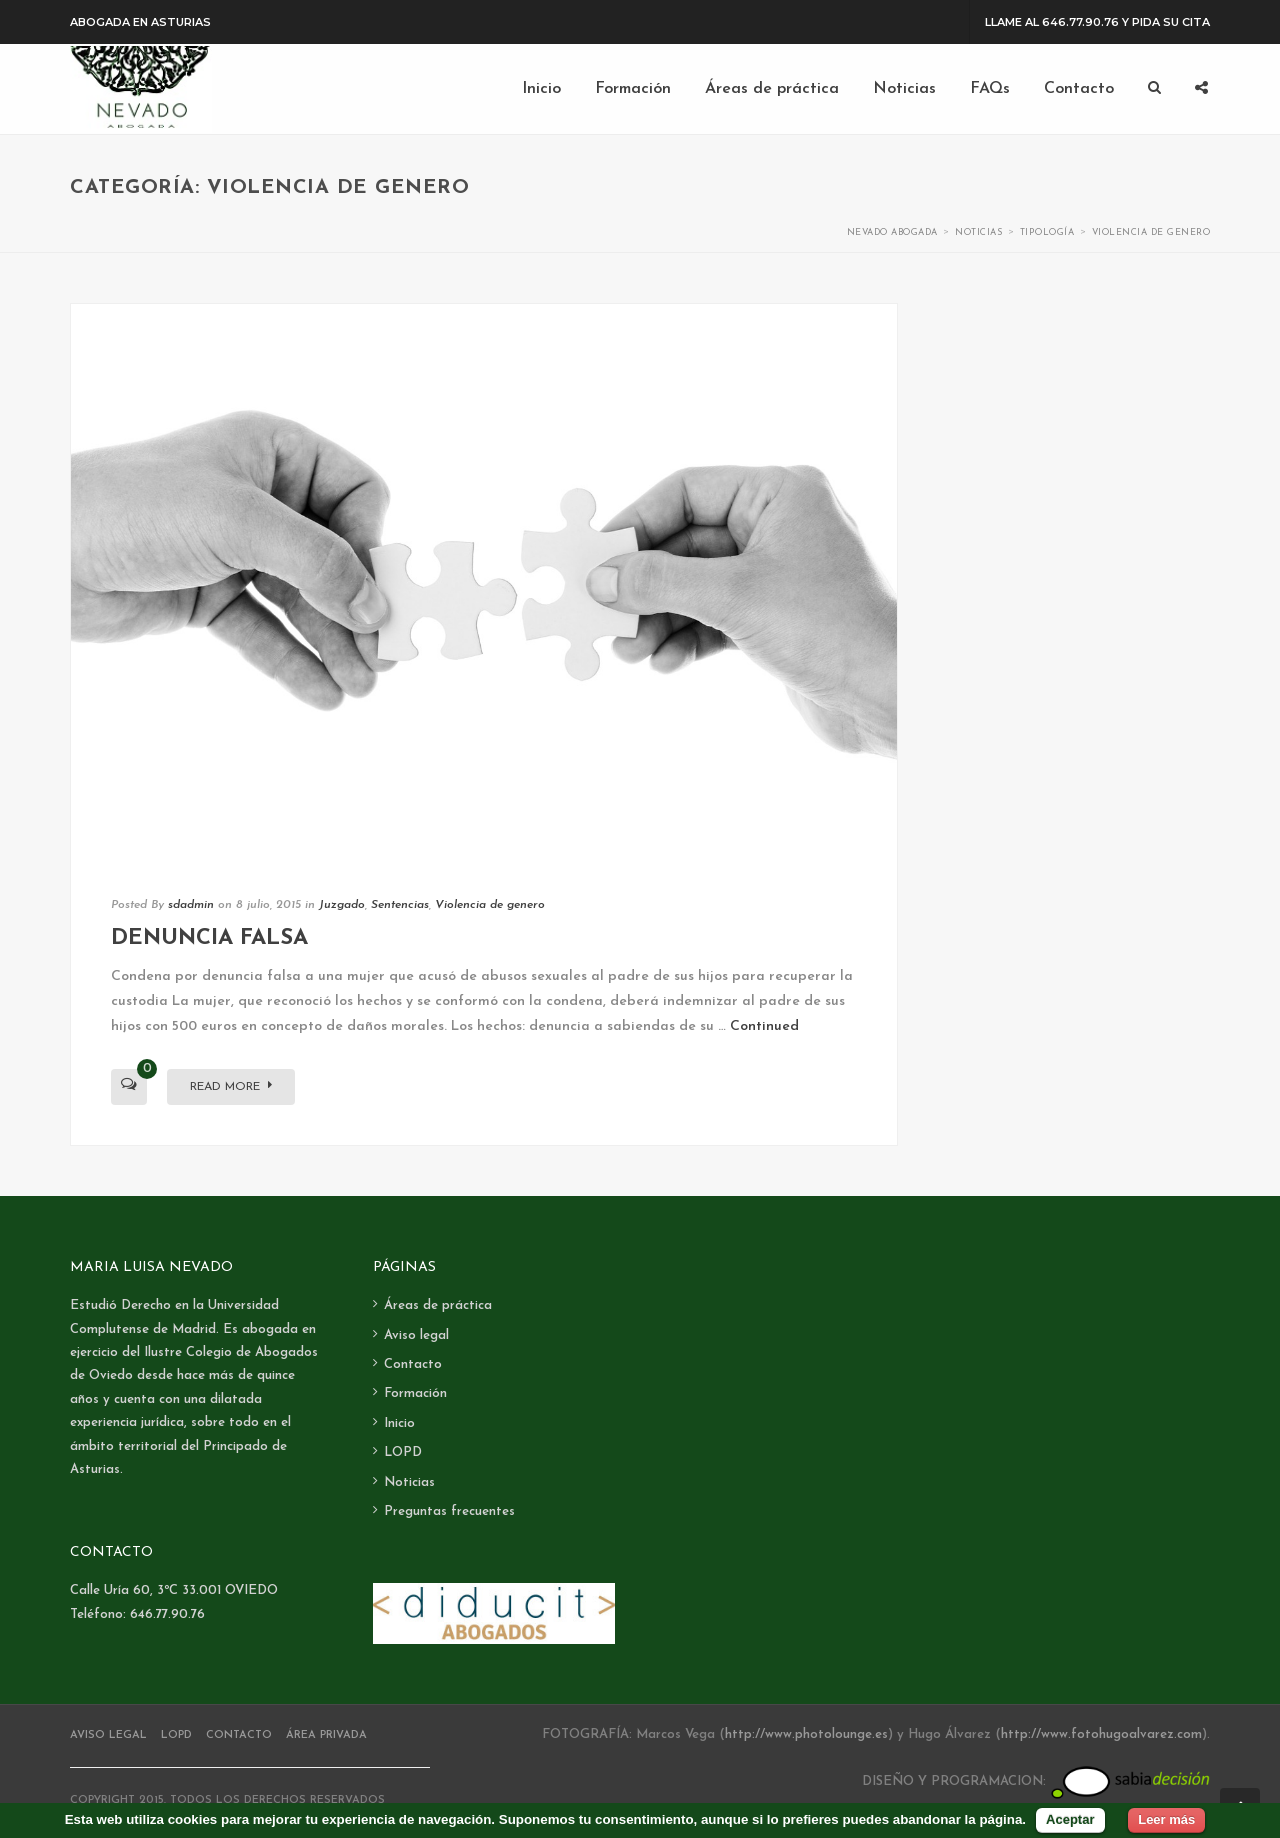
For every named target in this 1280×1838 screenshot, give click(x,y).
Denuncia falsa (209, 938)
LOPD (403, 1452)
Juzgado (342, 905)
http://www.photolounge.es (806, 1734)
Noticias (409, 1482)
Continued (764, 1026)
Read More (231, 1086)
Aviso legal (416, 1335)
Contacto (413, 1364)
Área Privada (326, 1735)
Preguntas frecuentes (449, 1511)
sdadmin (191, 905)
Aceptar (1070, 1819)
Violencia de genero (490, 905)
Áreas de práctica (438, 1305)
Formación (415, 1393)
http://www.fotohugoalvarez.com (1101, 1734)
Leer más (1166, 1819)
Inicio (399, 1423)
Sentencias (400, 905)
